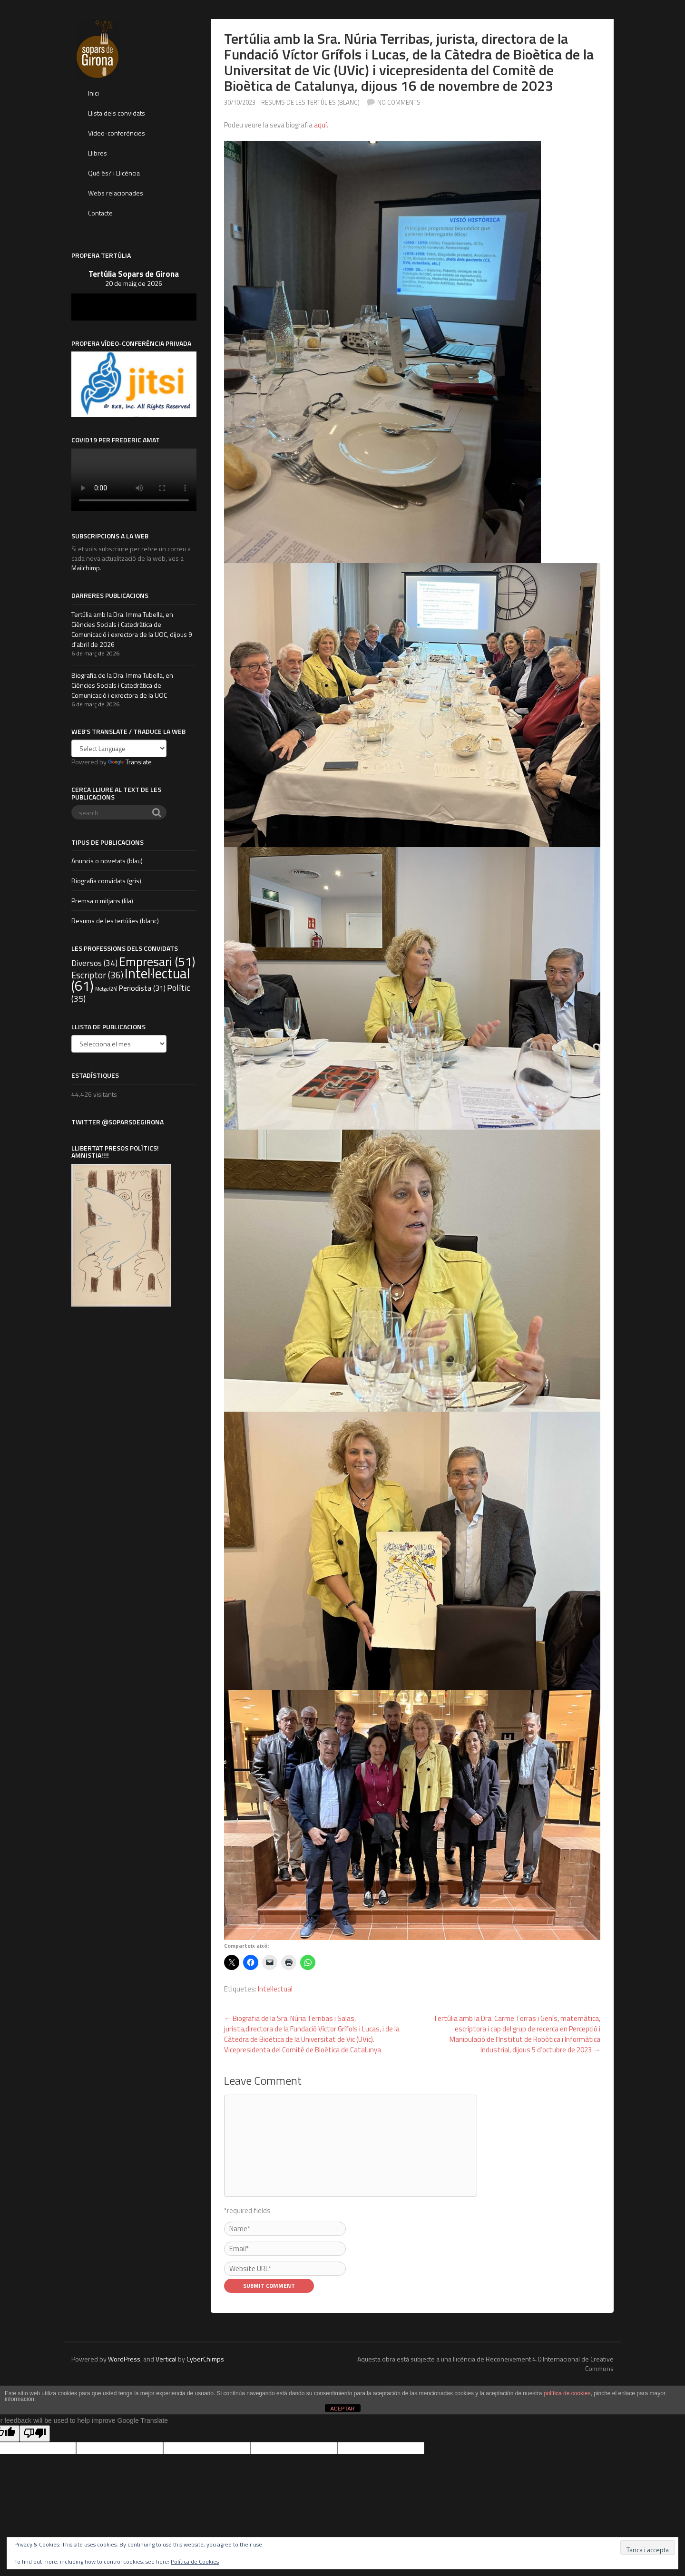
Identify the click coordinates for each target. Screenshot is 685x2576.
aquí (320, 124)
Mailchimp (85, 568)
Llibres (97, 153)
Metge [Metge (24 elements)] (106, 989)
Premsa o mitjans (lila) (102, 901)
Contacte (100, 213)
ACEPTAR (342, 2408)
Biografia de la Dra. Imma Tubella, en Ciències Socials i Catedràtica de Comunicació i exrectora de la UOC (122, 685)
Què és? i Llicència (114, 173)
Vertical (166, 2359)
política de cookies (567, 2393)
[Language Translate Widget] (118, 748)
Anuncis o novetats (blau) (107, 861)
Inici (93, 93)
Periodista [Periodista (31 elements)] (142, 988)
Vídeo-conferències (116, 133)
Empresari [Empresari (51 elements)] (157, 961)
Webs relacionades (115, 193)
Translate (130, 762)
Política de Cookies (195, 2561)
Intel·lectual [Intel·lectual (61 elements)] (130, 979)
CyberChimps (205, 2359)
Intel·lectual (275, 1988)
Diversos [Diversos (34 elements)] (94, 962)
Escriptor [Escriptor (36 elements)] (97, 975)
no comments (399, 102)
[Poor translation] (35, 2433)
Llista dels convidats (116, 113)
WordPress (124, 2359)
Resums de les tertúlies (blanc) (310, 102)
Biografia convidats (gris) (106, 881)
